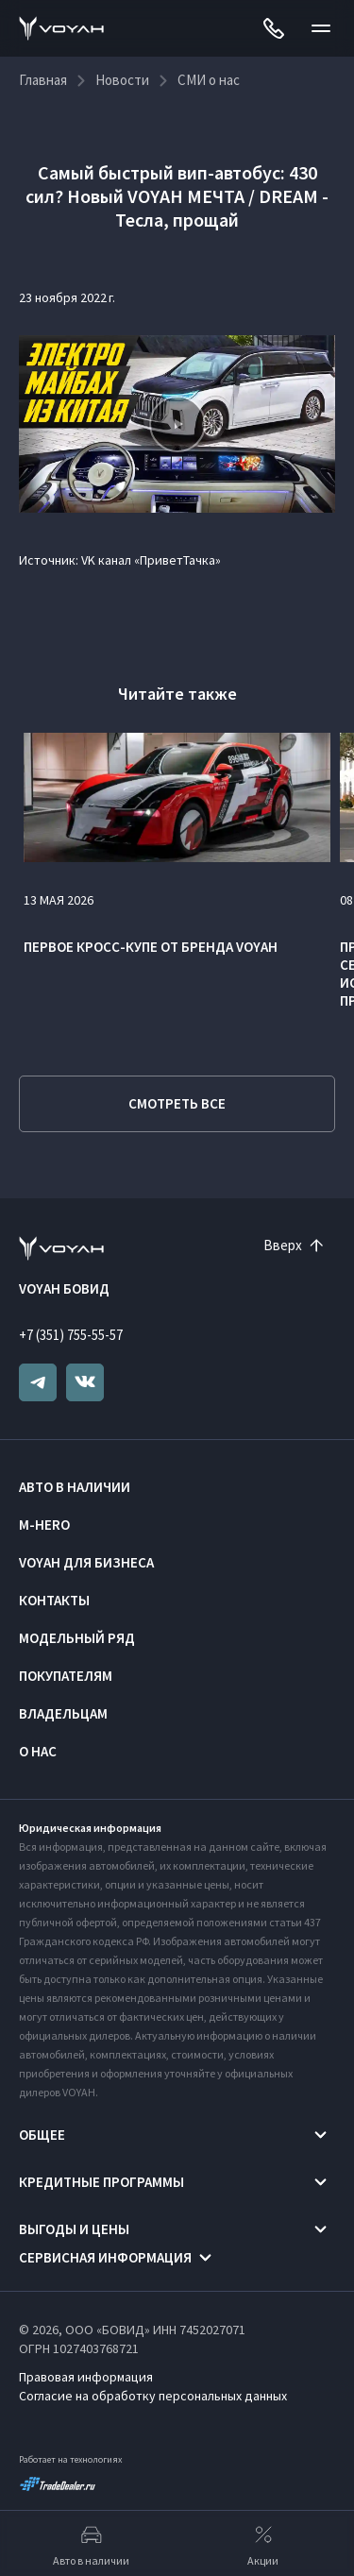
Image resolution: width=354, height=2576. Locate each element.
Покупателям (65, 1676)
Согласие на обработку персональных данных (153, 2395)
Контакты (54, 1600)
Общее (42, 2135)
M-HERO (44, 1525)
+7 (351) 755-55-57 (71, 1335)
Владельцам (63, 1713)
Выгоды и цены (74, 2229)
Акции (262, 2544)
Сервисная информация (105, 2257)
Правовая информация (86, 2376)
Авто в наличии (74, 1487)
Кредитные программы (101, 2182)
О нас (38, 1751)
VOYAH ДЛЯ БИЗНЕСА (86, 1562)
